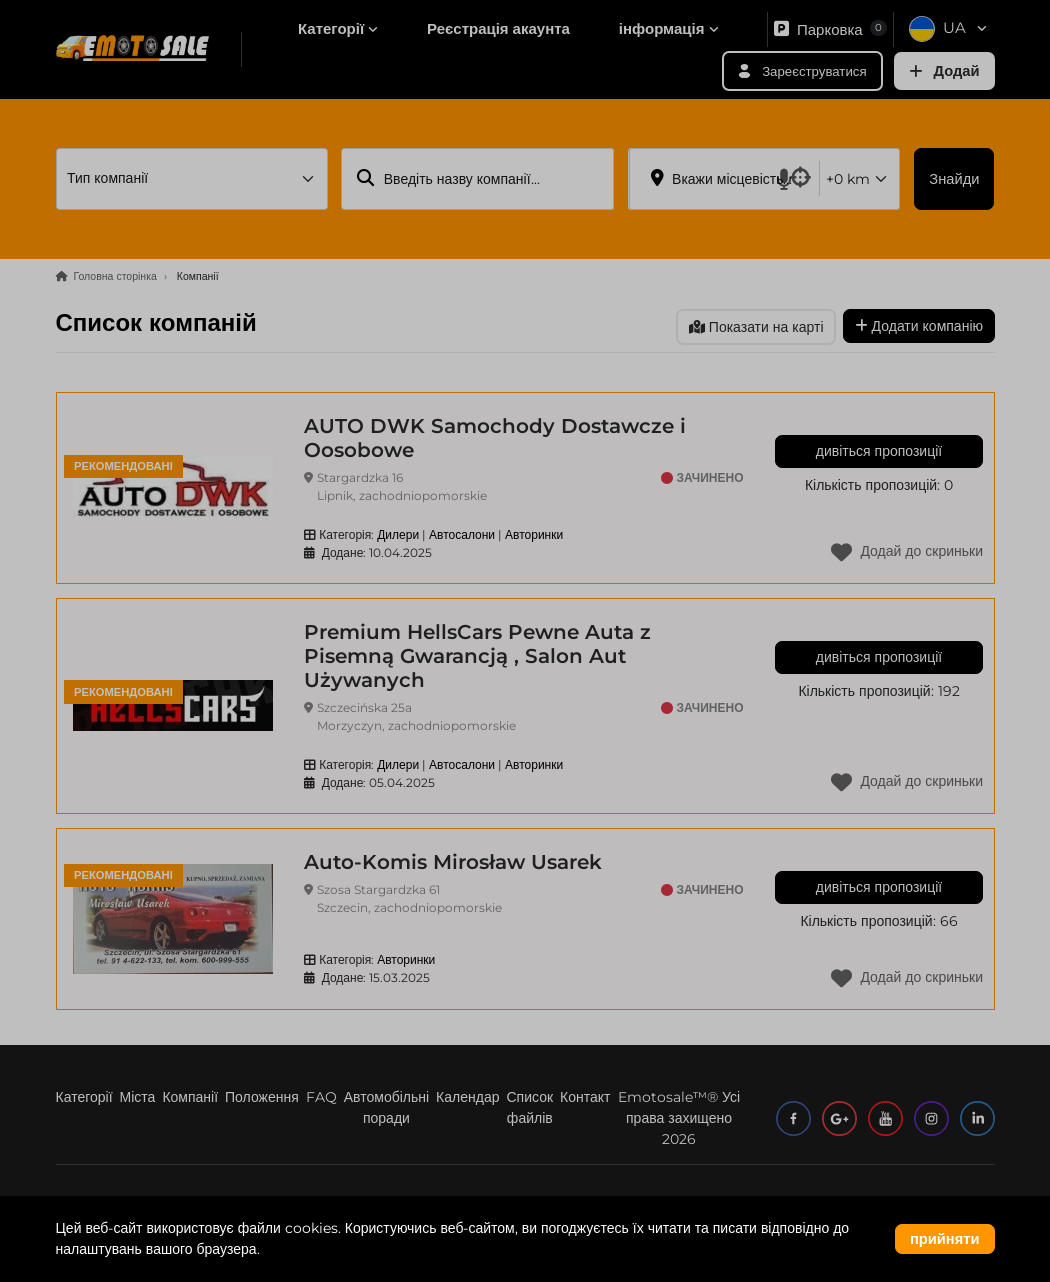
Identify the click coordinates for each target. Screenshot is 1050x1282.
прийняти (945, 1239)
